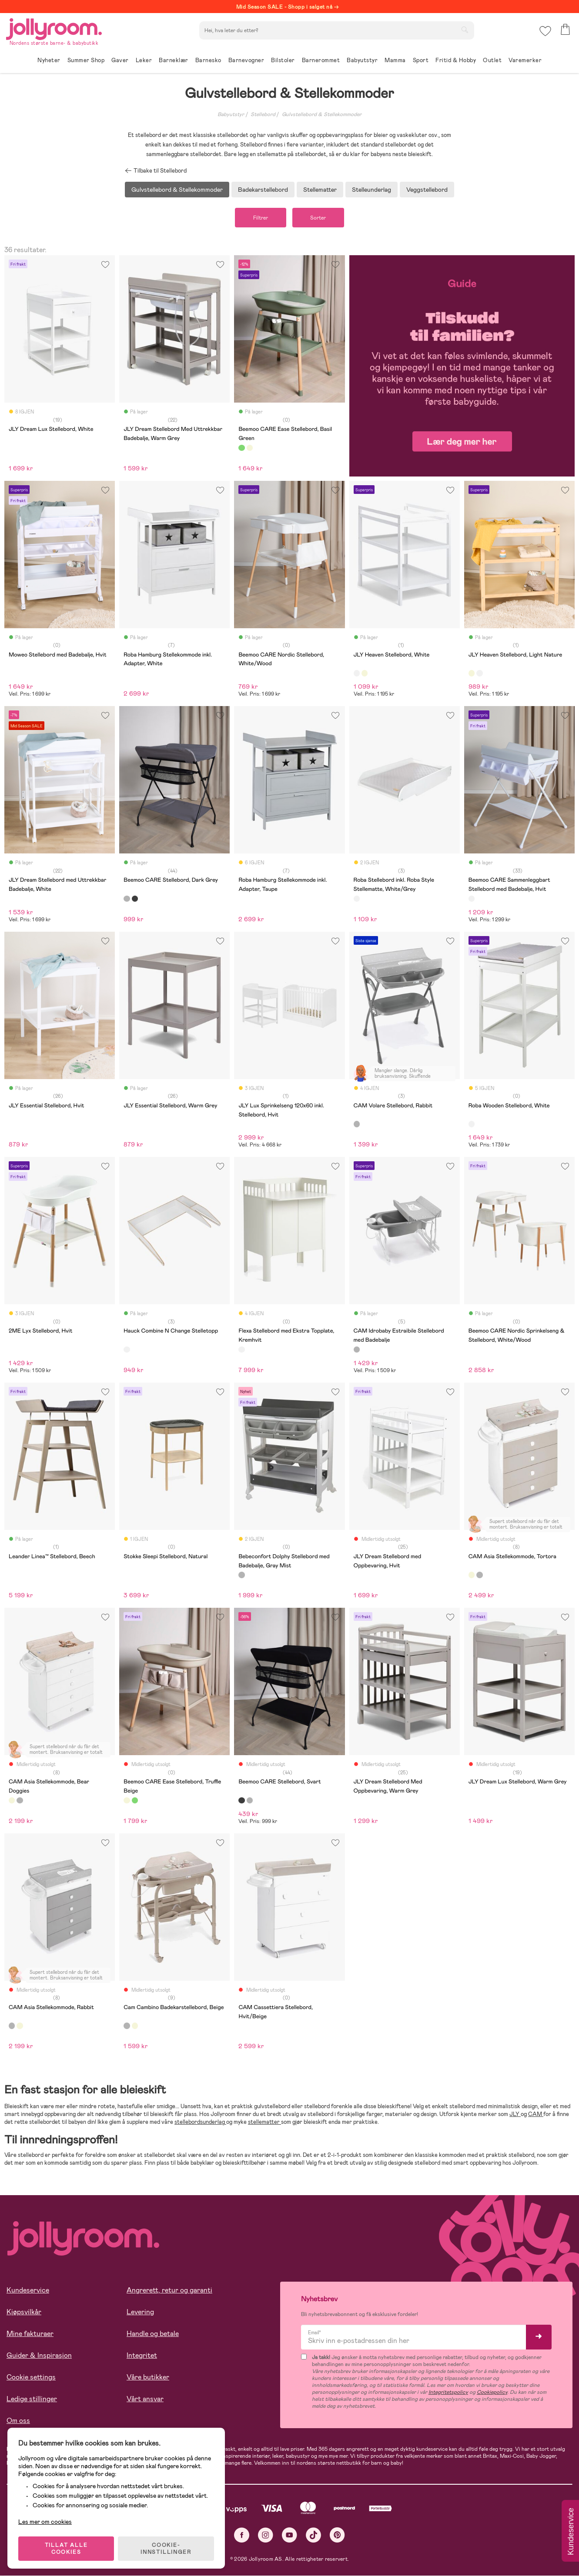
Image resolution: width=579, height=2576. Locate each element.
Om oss (18, 2421)
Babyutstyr (231, 114)
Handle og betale (153, 2334)
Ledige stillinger (32, 2399)
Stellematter (320, 189)
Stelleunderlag (371, 189)
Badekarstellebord (263, 189)
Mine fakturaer (30, 2334)
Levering (140, 2312)
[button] (544, 32)
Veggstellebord (427, 189)
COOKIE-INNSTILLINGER (167, 2546)
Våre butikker (148, 2377)
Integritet (142, 2355)
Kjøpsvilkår (24, 2312)
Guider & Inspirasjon (39, 2355)
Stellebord (263, 114)
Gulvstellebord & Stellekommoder (321, 114)
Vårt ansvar (145, 2399)
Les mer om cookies (46, 2519)
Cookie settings (31, 2377)
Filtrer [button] (259, 217)
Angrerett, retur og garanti (169, 2290)
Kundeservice (28, 2290)
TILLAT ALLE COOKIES (67, 2546)
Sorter (320, 217)
